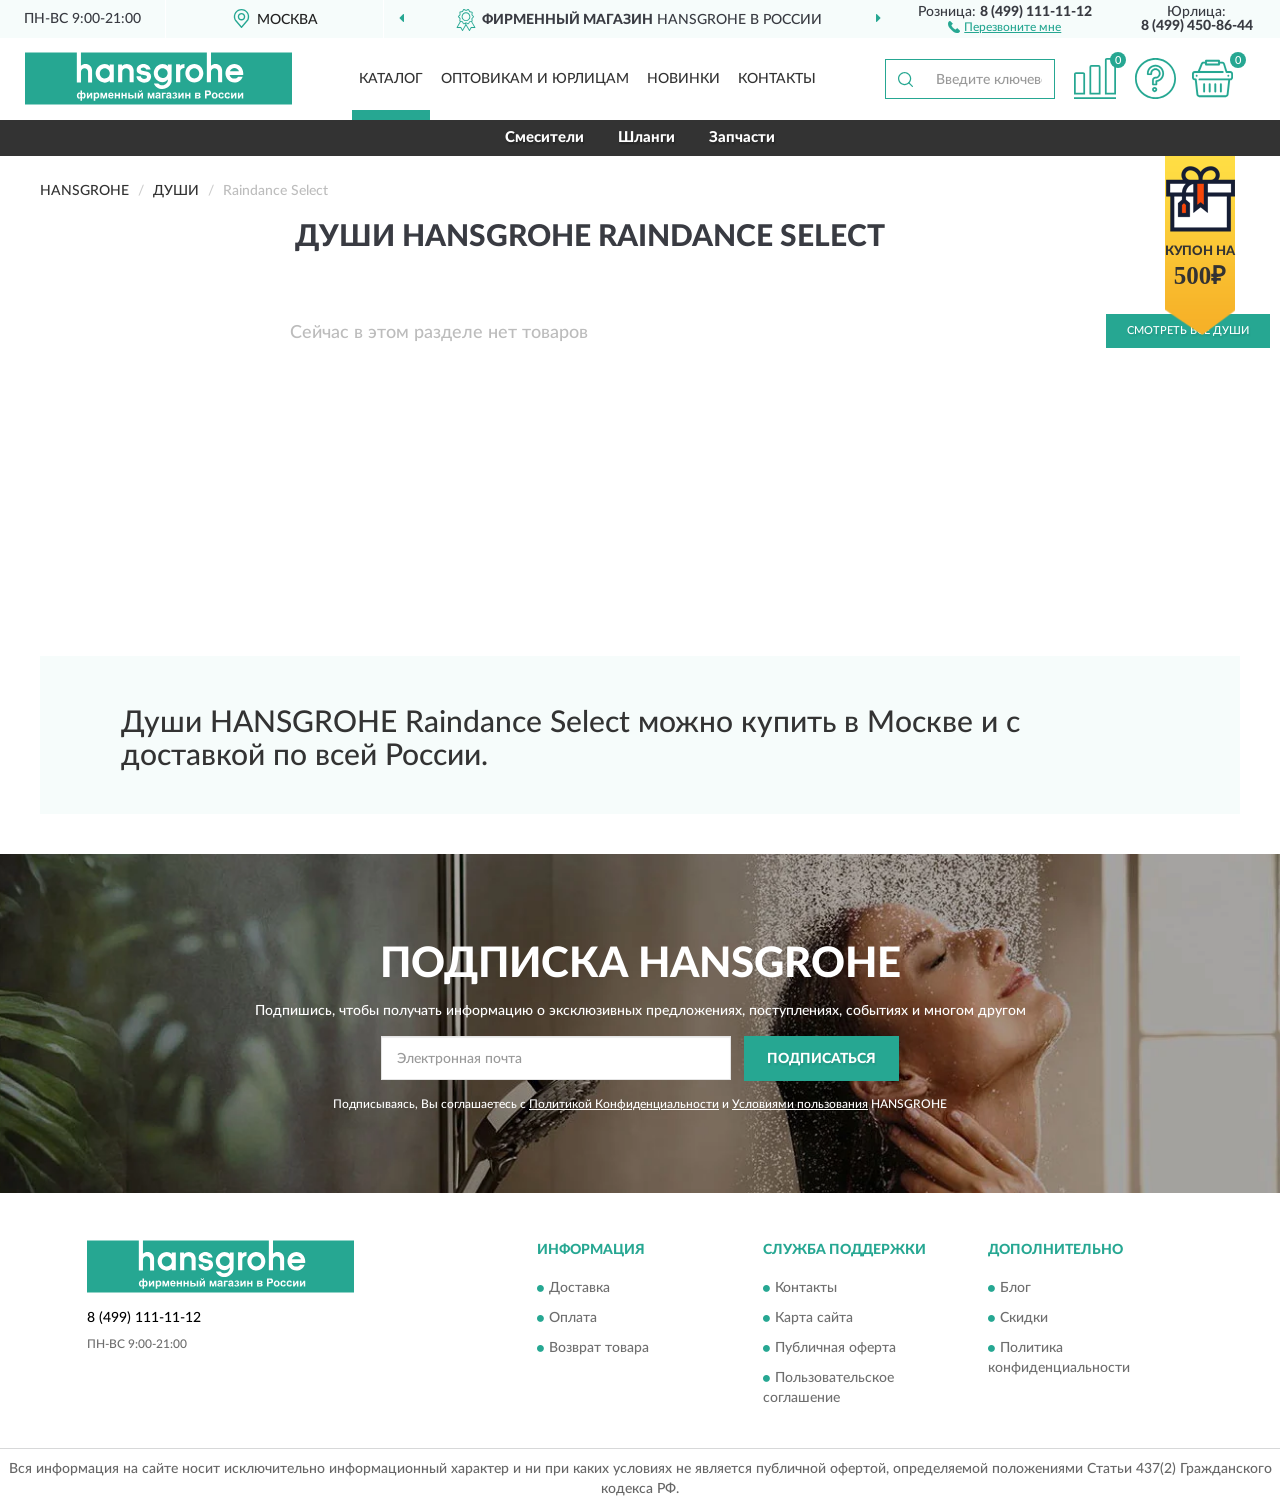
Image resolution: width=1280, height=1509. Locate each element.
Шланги (646, 137)
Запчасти (742, 137)
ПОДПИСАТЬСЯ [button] (821, 1059)
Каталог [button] (391, 79)
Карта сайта (814, 1319)
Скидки (1024, 1319)
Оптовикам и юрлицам (535, 79)
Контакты (777, 79)
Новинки (683, 79)
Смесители (544, 137)
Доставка (579, 1289)
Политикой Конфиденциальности (624, 1104)
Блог (1015, 1289)
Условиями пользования (800, 1104)
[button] (1004, 26)
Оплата (573, 1319)
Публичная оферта (835, 1349)
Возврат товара (599, 1349)
